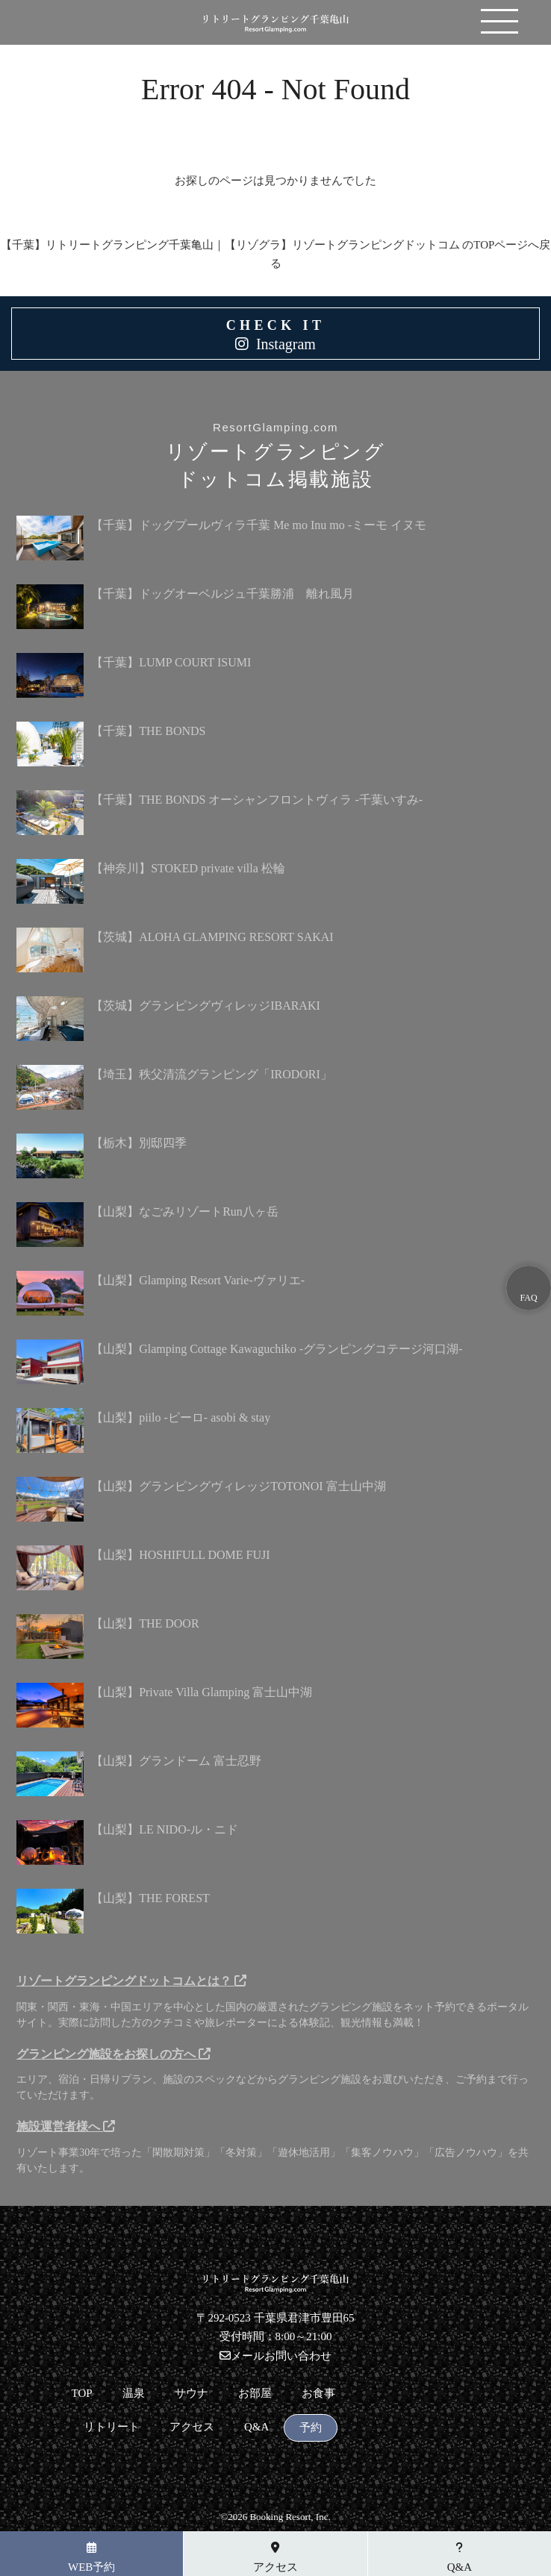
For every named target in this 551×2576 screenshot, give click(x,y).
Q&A (256, 2427)
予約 (310, 2427)
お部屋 (255, 2393)
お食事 (318, 2393)
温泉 (133, 2393)
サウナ (191, 2393)
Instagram (286, 344)
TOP (82, 2393)
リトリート (112, 2427)
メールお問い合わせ (275, 2356)
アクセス (191, 2427)
